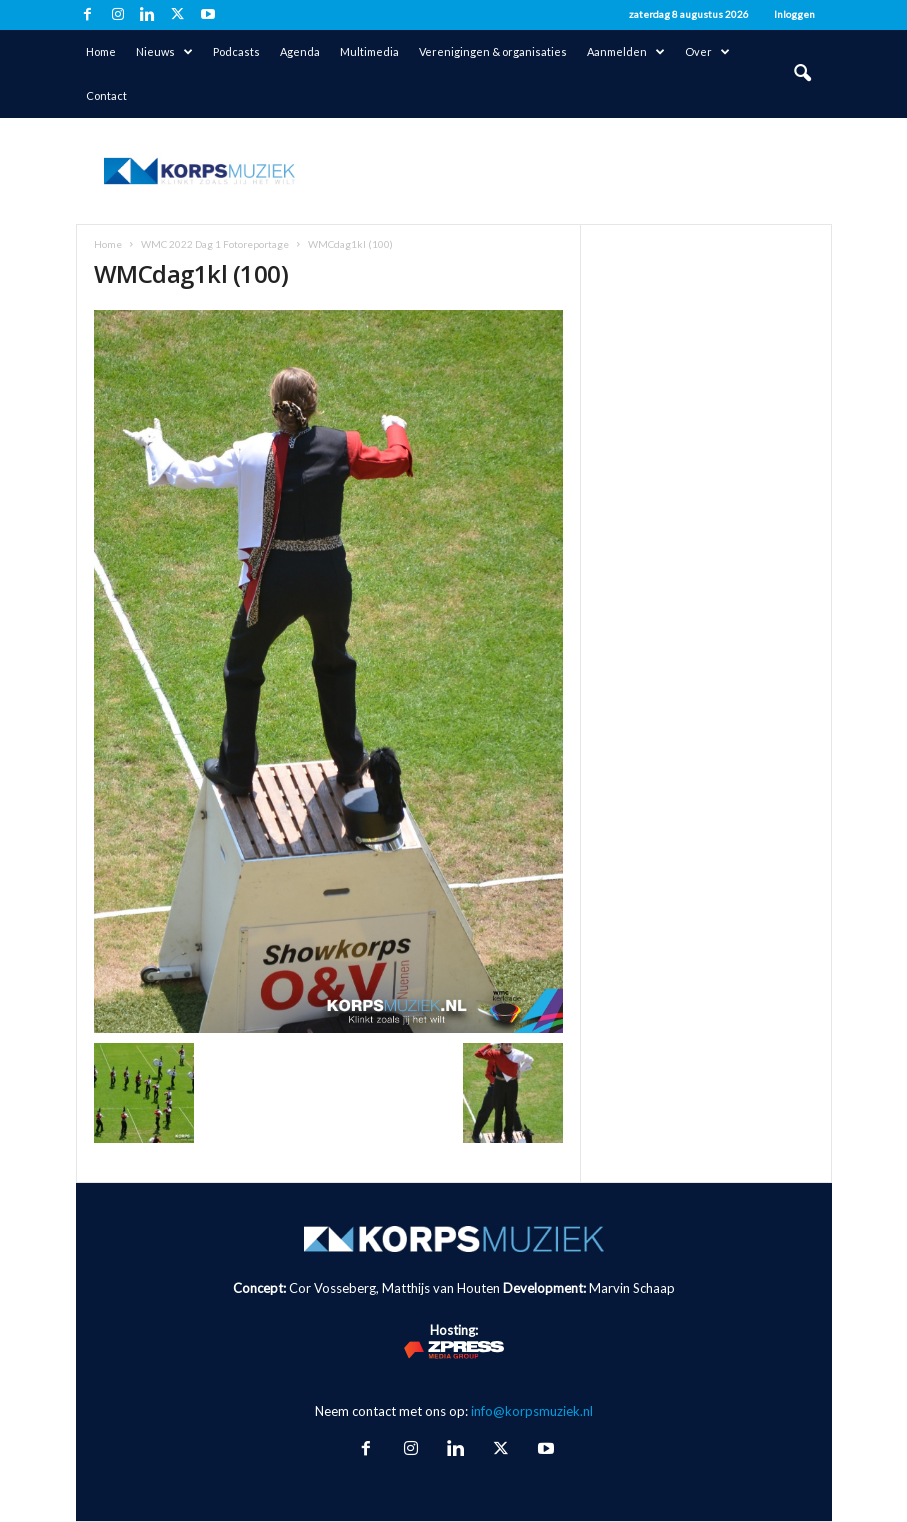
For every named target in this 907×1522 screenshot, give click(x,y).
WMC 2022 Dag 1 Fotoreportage (215, 244)
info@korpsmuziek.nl (532, 1411)
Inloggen (794, 14)
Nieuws (164, 52)
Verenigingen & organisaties (493, 51)
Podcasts (236, 51)
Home (101, 51)
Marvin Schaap (632, 1288)
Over (707, 52)
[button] (802, 74)
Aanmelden (626, 52)
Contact (106, 95)
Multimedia (369, 51)
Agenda (300, 51)
